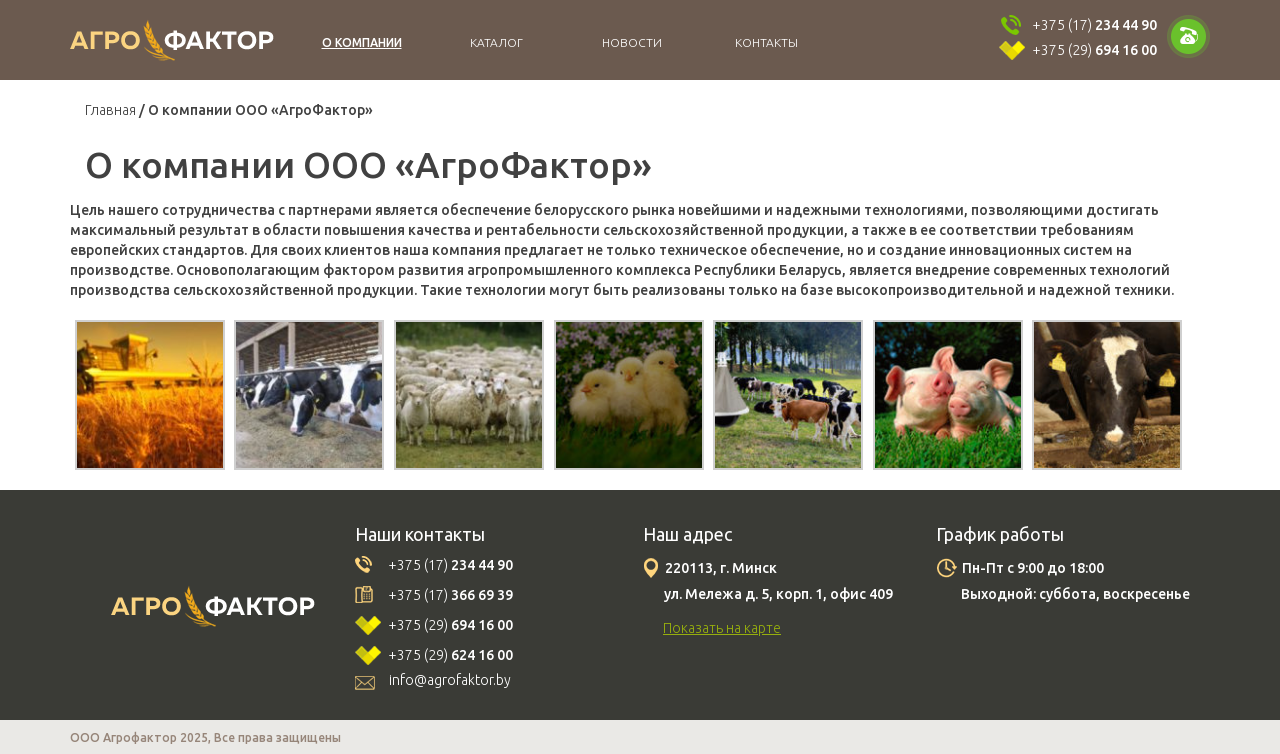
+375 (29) (1094, 50)
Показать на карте (722, 628)
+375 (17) (1094, 25)
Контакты (766, 42)
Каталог (496, 42)
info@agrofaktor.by (450, 680)
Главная (110, 110)
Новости (632, 42)
